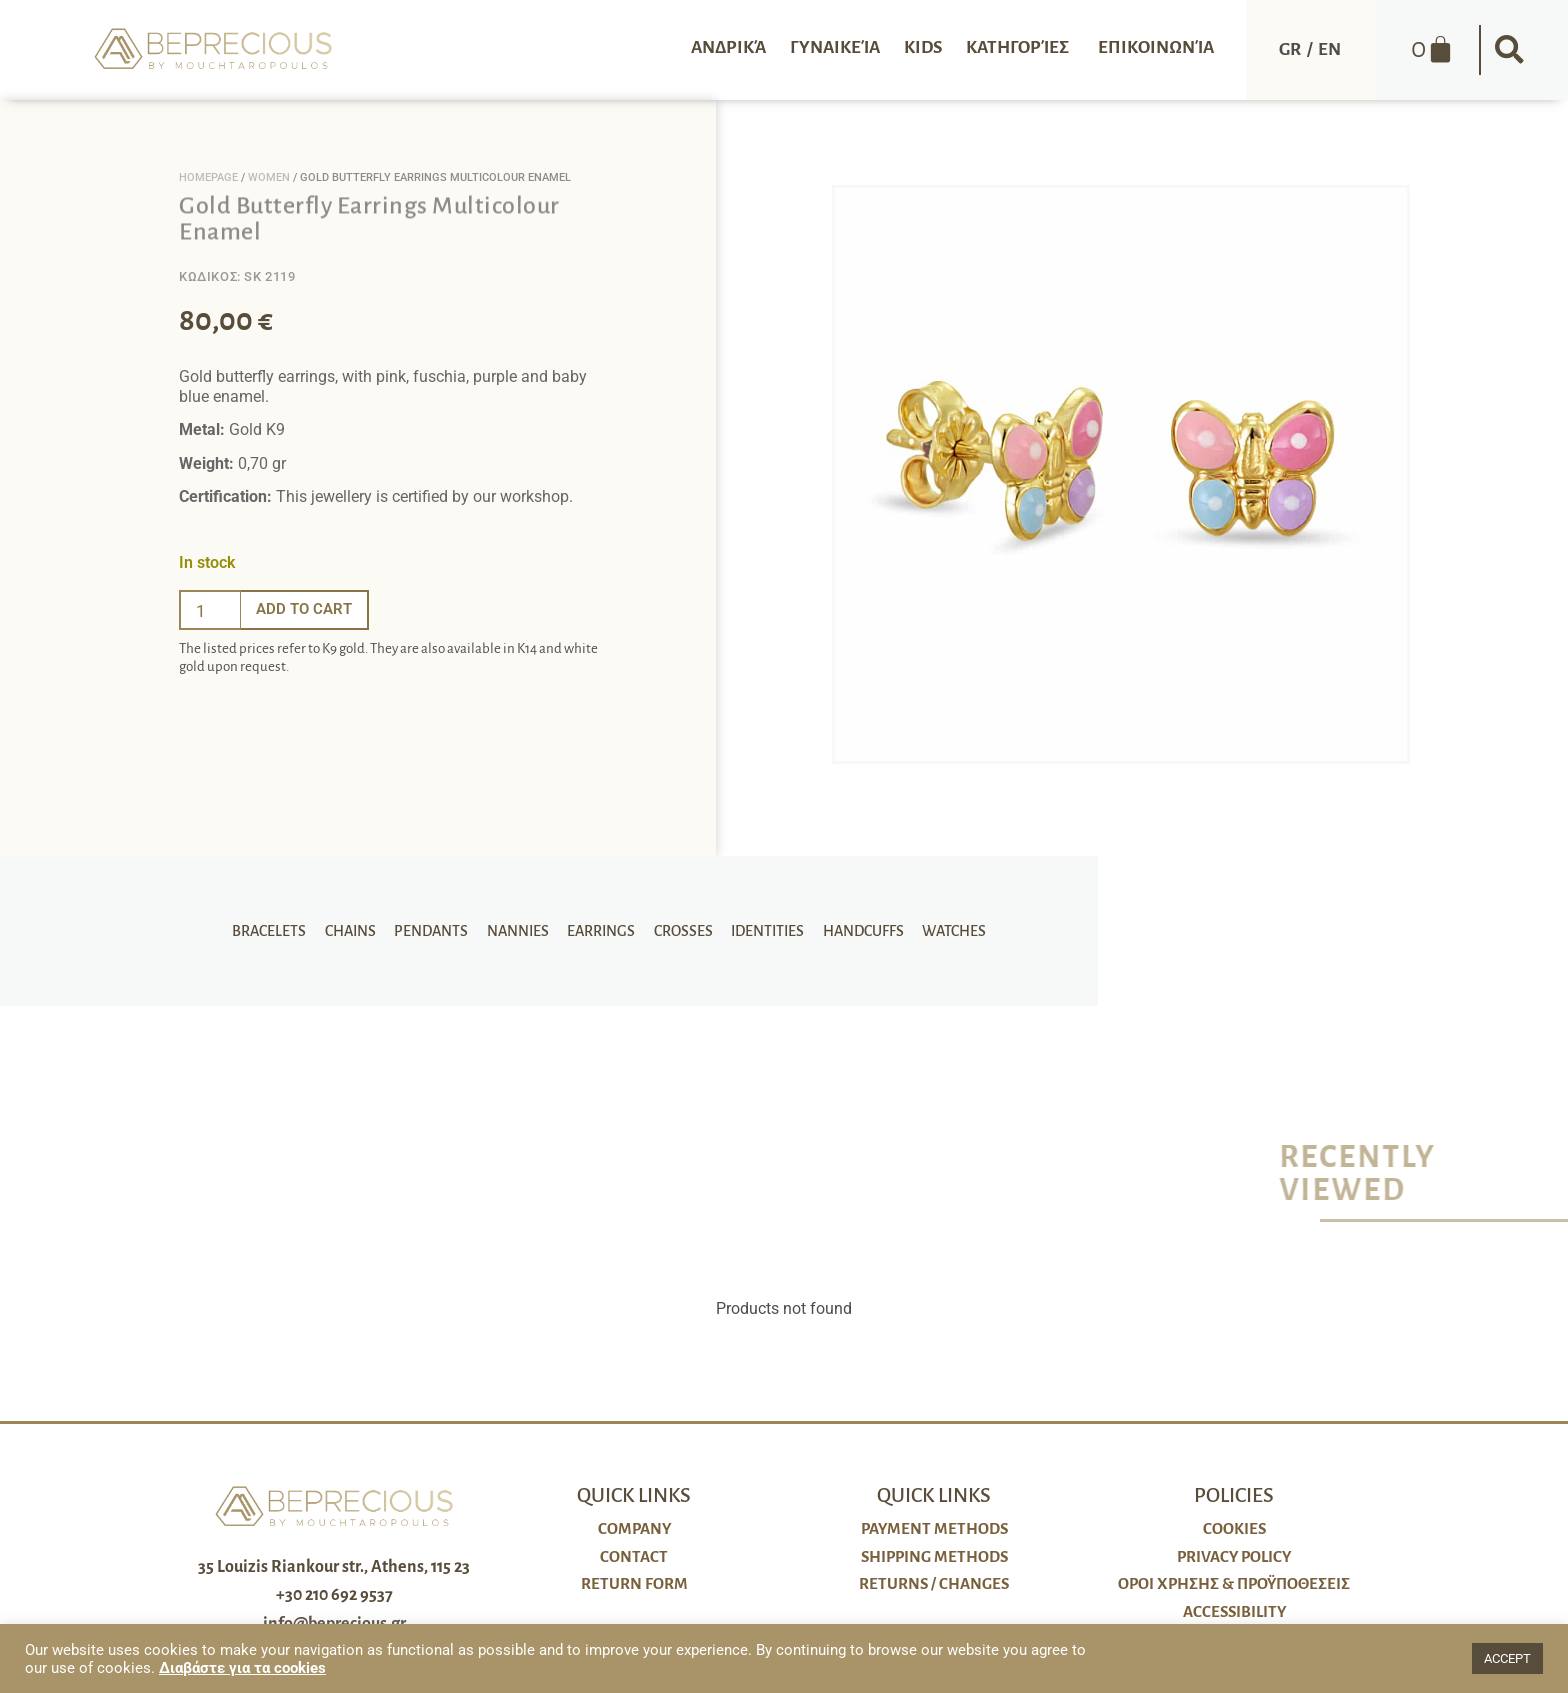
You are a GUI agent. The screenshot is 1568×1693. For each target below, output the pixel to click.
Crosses (680, 931)
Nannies (520, 931)
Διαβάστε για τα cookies (242, 1668)
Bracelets (279, 931)
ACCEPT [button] (1507, 1658)
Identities (762, 931)
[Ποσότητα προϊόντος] (210, 610)
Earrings (601, 931)
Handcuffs (855, 931)
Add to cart (307, 609)
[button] (1510, 50)
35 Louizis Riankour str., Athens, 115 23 (334, 1567)
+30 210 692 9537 (334, 1595)
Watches (944, 931)
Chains (357, 931)
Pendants (436, 931)
